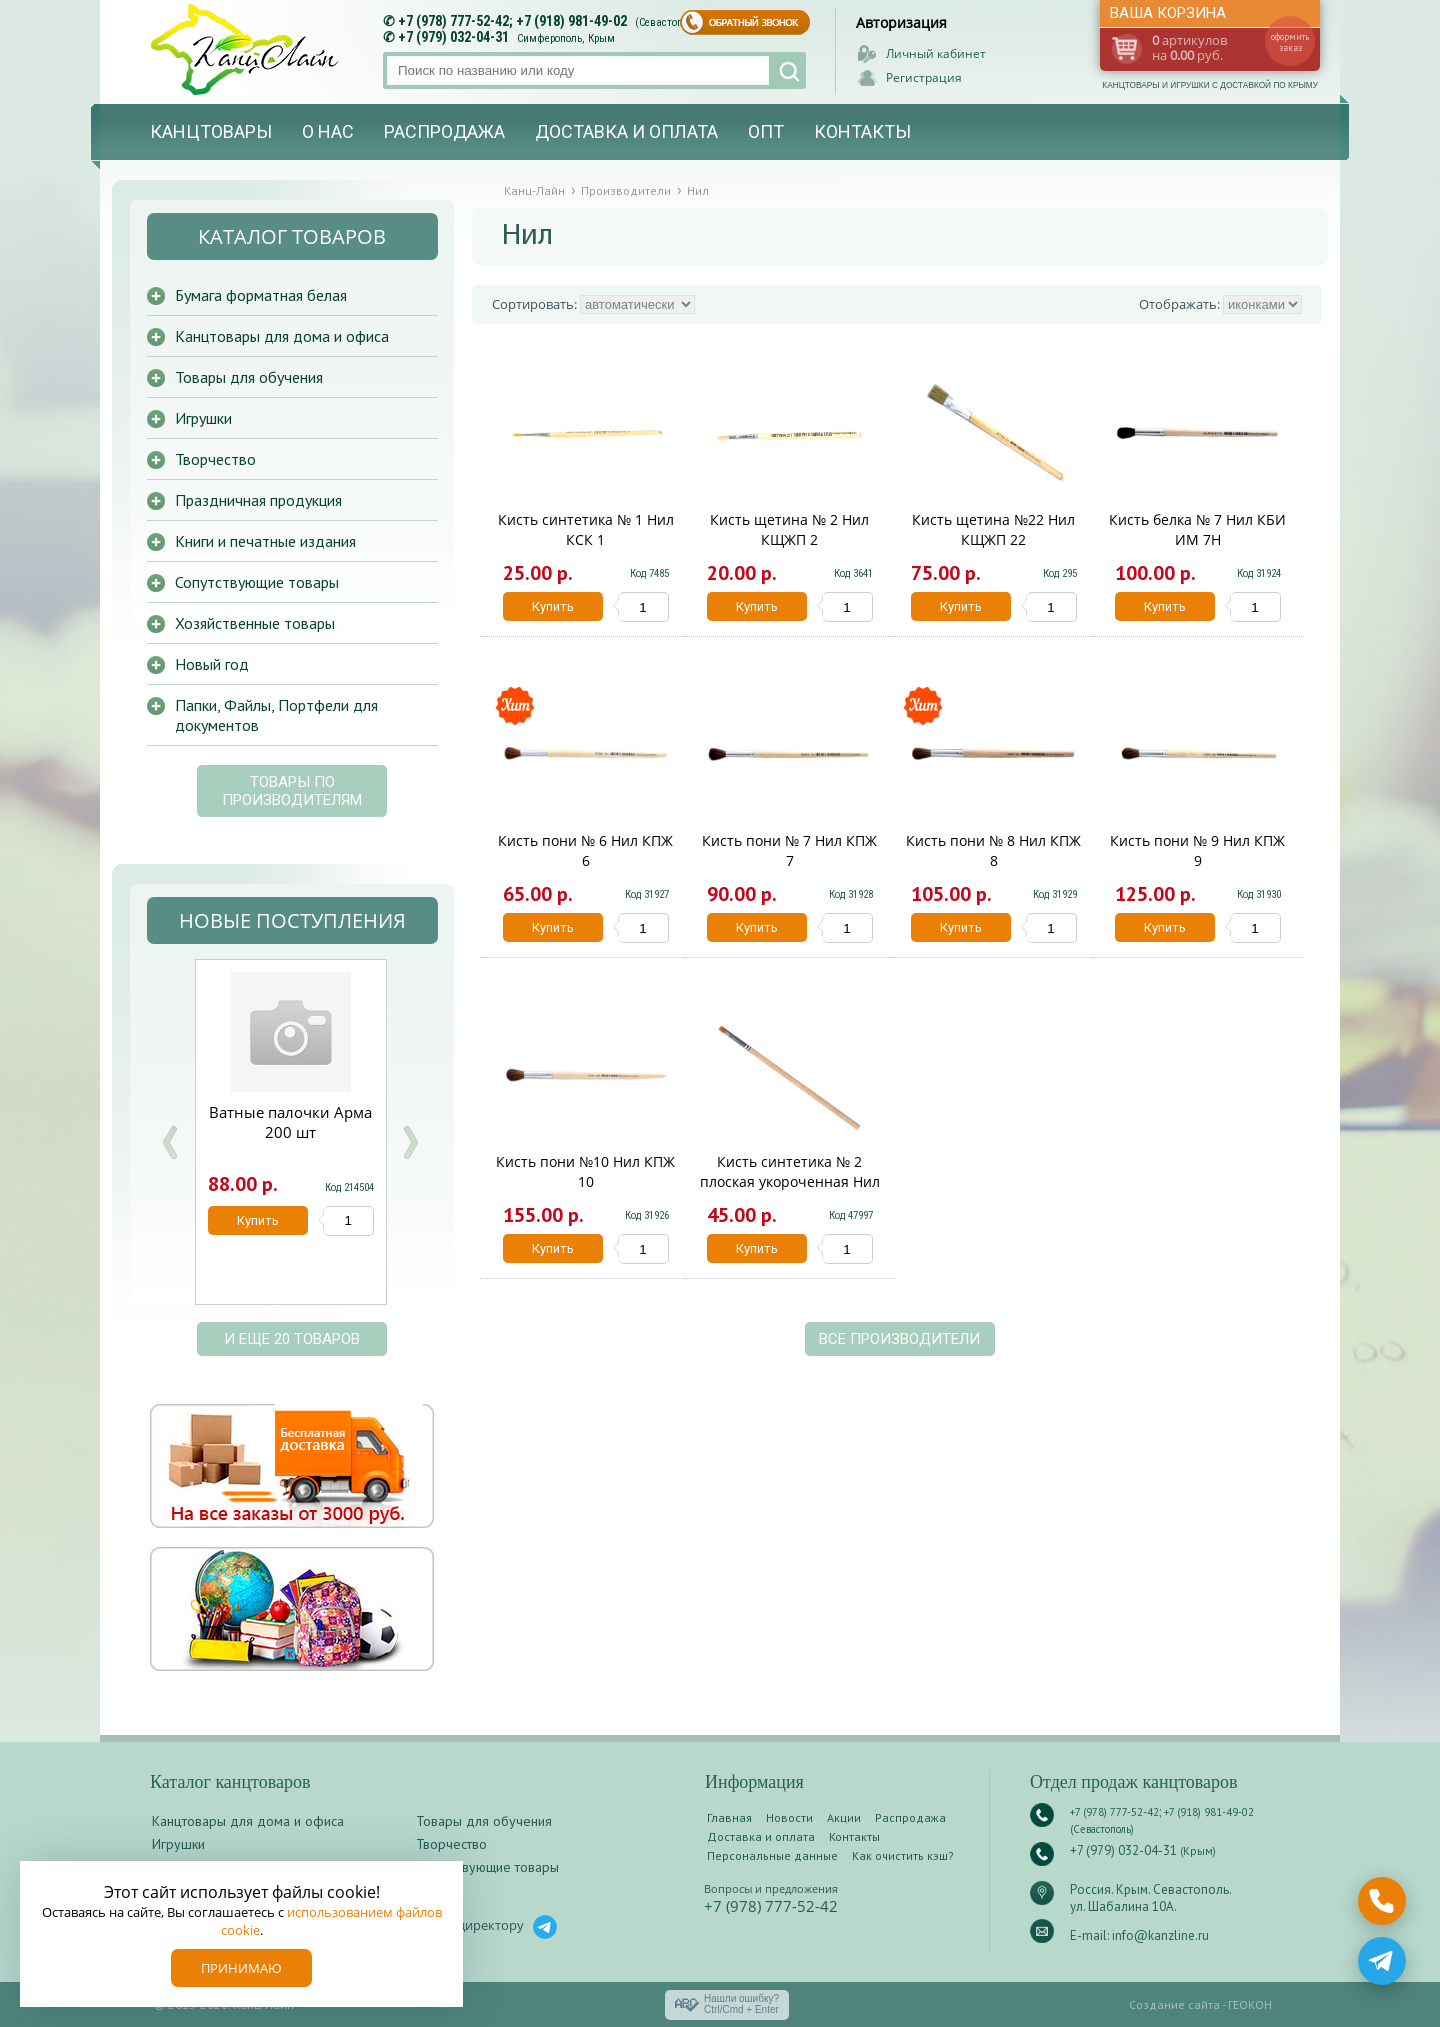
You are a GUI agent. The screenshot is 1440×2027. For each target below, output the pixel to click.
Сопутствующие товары (257, 582)
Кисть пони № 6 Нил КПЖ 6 (585, 850)
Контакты (862, 131)
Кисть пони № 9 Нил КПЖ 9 (1197, 850)
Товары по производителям (292, 791)
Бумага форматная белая (261, 295)
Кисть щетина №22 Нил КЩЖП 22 (993, 529)
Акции (844, 1817)
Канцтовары (211, 131)
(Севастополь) (669, 22)
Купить (553, 606)
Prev (170, 1142)
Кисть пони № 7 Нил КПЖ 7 (789, 850)
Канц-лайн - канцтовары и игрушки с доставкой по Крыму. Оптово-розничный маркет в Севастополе (247, 49)
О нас (328, 131)
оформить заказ (1290, 42)
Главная (729, 1817)
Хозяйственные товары (255, 623)
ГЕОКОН (1250, 2004)
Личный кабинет (936, 53)
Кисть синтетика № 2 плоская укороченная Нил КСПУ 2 (790, 1181)
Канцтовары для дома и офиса (282, 336)
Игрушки (203, 418)
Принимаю (241, 1968)
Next (410, 1142)
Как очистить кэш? (903, 1855)
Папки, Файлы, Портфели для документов (276, 715)
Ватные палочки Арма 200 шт (290, 1122)
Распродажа (444, 131)
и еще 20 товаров (292, 1339)
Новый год (212, 664)
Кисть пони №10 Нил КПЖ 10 (585, 1171)
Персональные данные (772, 1855)
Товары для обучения (249, 377)
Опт (766, 131)
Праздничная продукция (258, 500)
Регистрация (924, 77)
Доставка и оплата (626, 131)
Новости (789, 1817)
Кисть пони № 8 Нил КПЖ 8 (993, 850)
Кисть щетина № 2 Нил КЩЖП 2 (789, 529)
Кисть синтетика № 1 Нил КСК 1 (586, 529)
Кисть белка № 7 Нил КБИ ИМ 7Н (1197, 529)
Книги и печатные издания (265, 541)
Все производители (899, 1339)
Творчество (215, 459)
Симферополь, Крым (566, 38)
